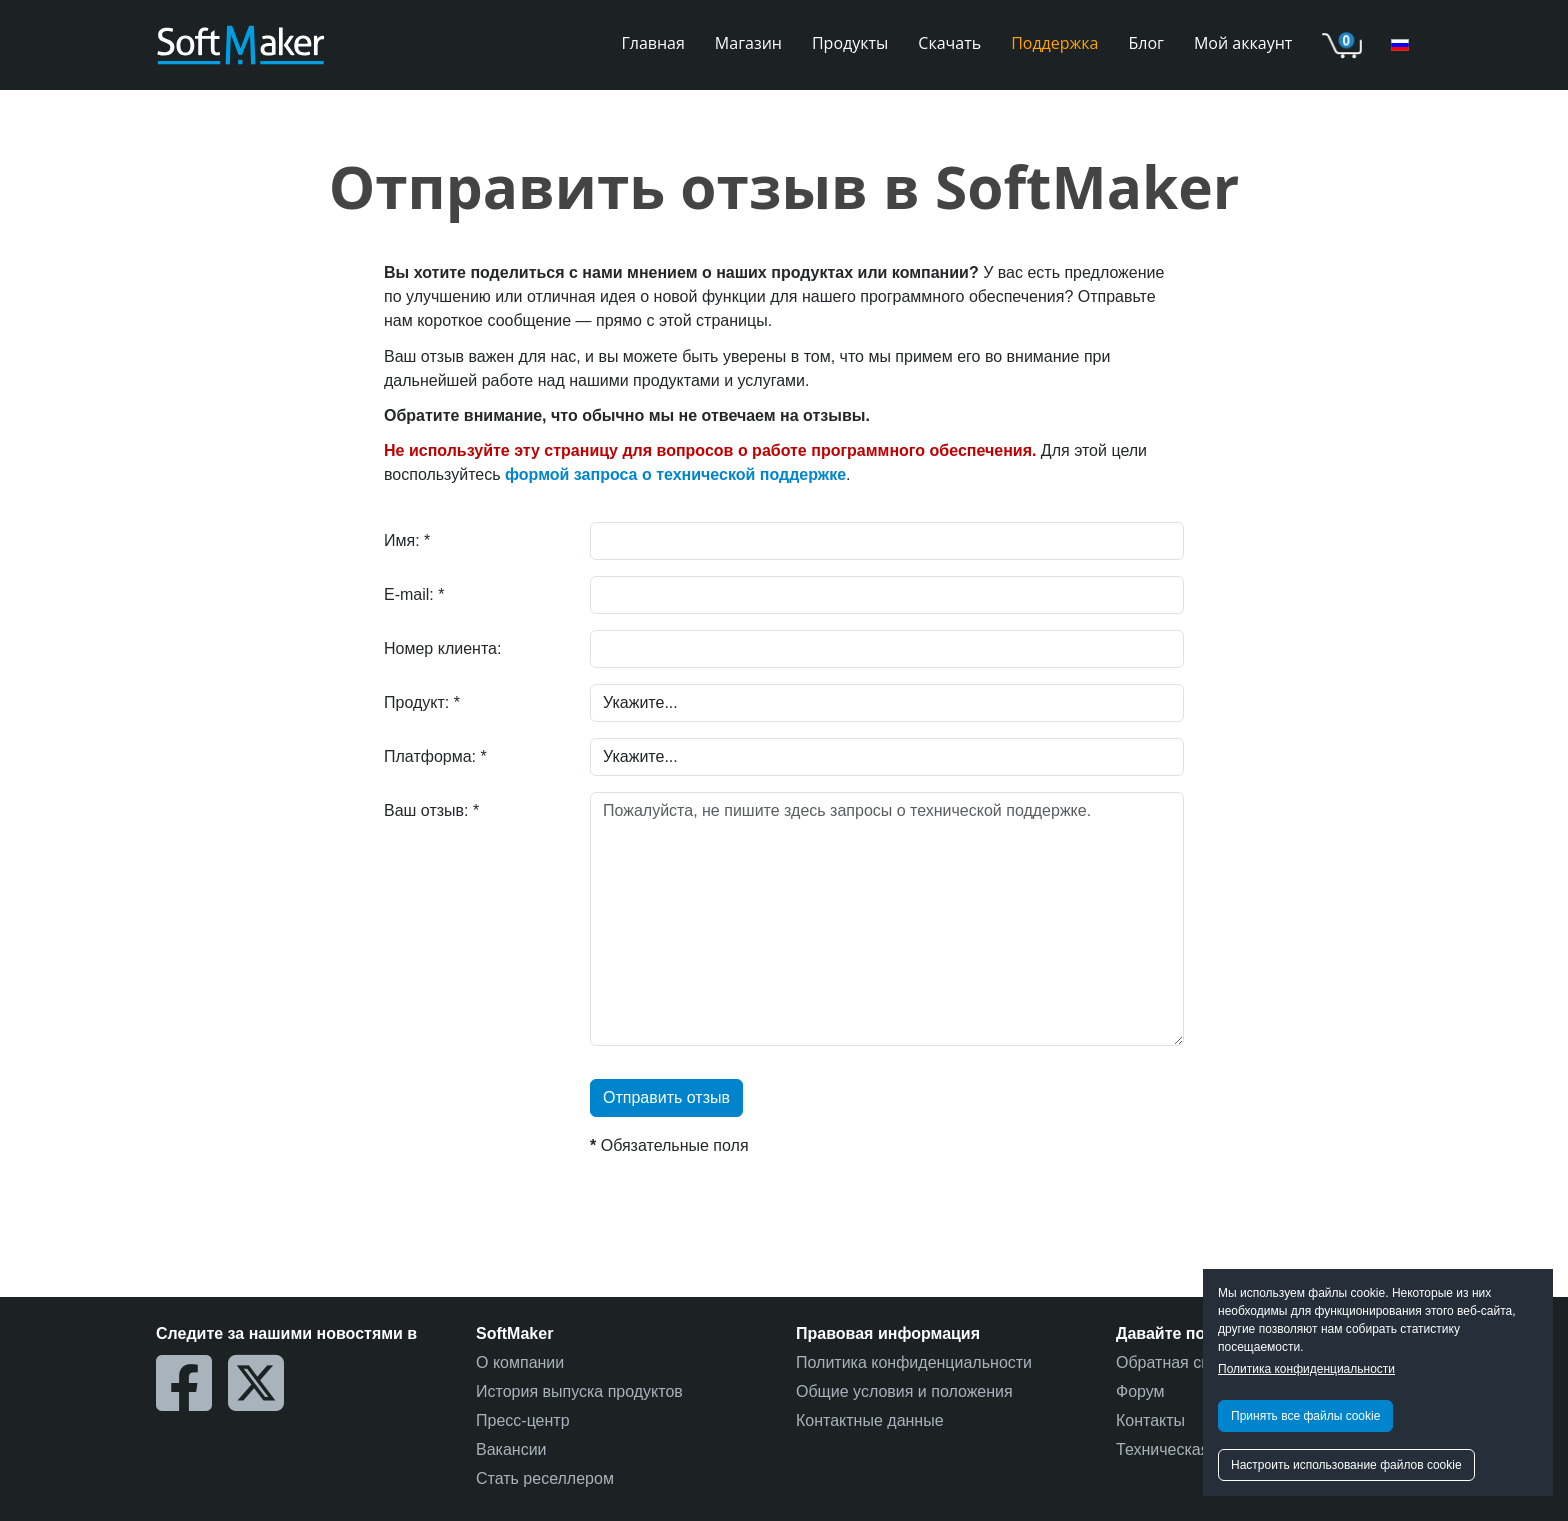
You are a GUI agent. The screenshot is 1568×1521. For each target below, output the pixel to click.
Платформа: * (435, 756)
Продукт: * (422, 702)
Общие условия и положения (904, 1391)
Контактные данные (870, 1420)
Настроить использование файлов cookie (1346, 1465)
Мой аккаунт (1243, 43)
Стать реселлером (545, 1478)
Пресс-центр (523, 1420)
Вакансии (511, 1449)
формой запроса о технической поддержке (675, 474)
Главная (652, 43)
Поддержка (1054, 43)
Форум (1140, 1391)
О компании (520, 1362)
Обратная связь (1175, 1362)
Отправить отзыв (666, 1097)
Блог (1146, 43)
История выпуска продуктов (579, 1391)
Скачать (949, 43)
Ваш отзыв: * (431, 810)
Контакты (1150, 1420)
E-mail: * (414, 594)
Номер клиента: (442, 648)
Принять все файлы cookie (1305, 1416)
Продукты (850, 43)
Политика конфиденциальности (1306, 1369)
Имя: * (407, 540)
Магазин (748, 43)
